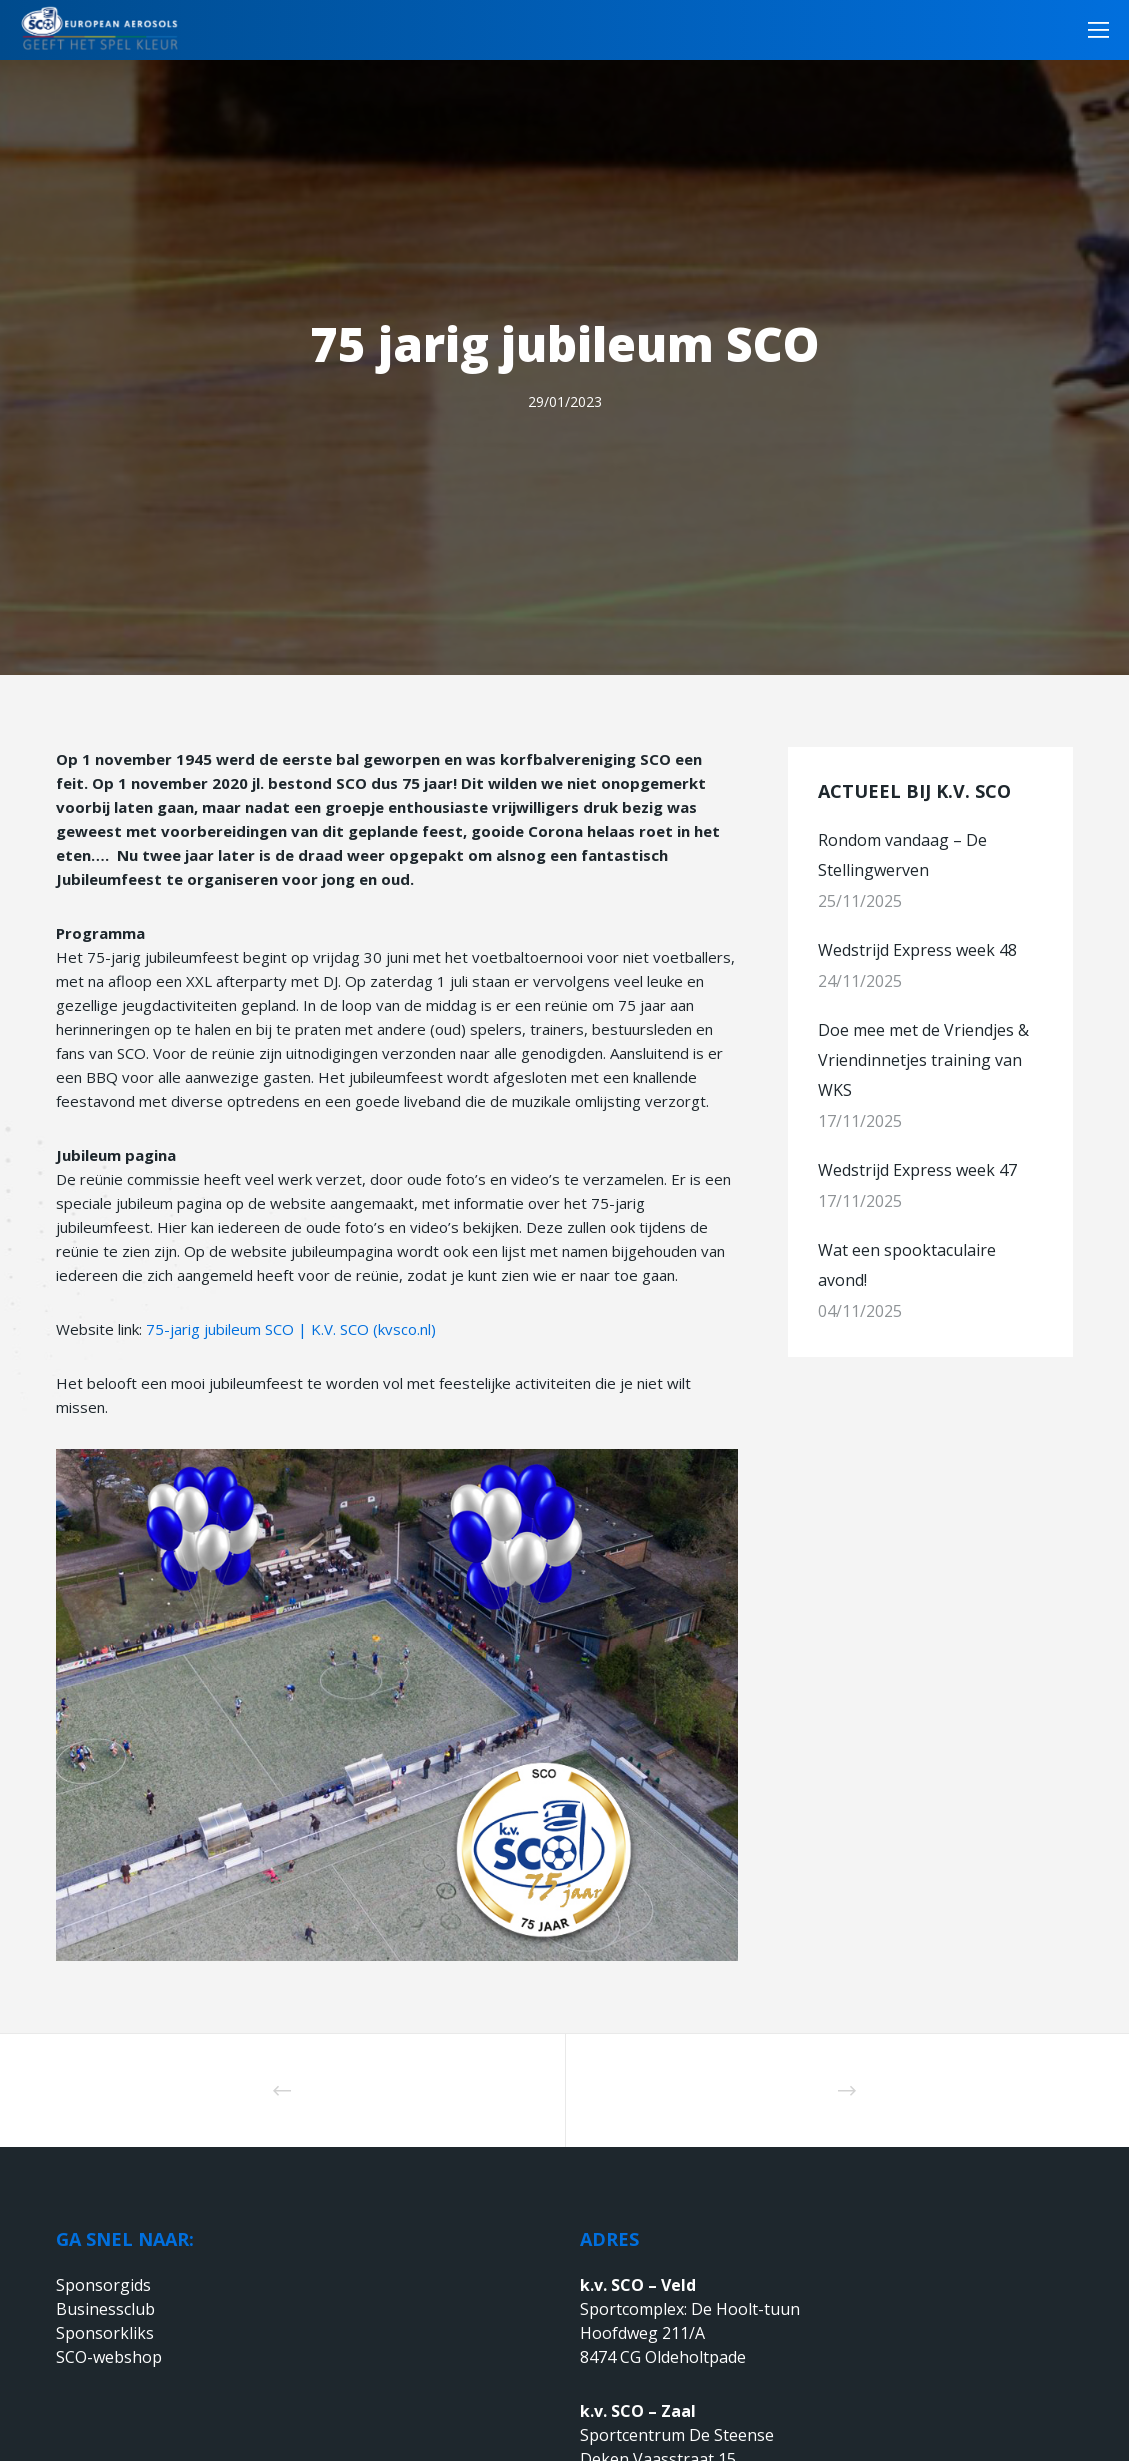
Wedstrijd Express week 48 (917, 950)
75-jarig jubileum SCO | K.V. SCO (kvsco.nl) (291, 1329)
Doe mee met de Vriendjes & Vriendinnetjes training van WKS (923, 1060)
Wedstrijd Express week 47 (917, 1170)
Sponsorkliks (105, 2333)
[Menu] (1092, 30)
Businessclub (105, 2309)
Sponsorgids (103, 2285)
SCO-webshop (109, 2357)
